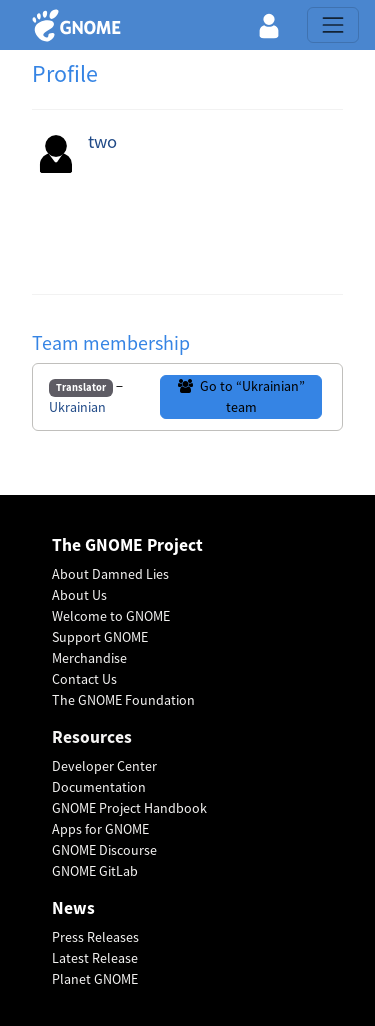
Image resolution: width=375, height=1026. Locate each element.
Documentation (99, 787)
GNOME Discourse (104, 850)
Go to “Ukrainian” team (241, 396)
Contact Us (84, 679)
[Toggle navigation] (333, 25)
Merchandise (89, 658)
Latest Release (95, 958)
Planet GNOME (95, 979)
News (73, 908)
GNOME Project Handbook (129, 808)
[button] (269, 25)
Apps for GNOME (100, 829)
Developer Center (104, 766)
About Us (79, 595)
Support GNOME (100, 637)
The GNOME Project (127, 545)
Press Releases (95, 937)
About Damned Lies (110, 574)
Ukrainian (77, 407)
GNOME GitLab (95, 871)
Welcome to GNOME (111, 616)
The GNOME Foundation (123, 700)
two (102, 141)
